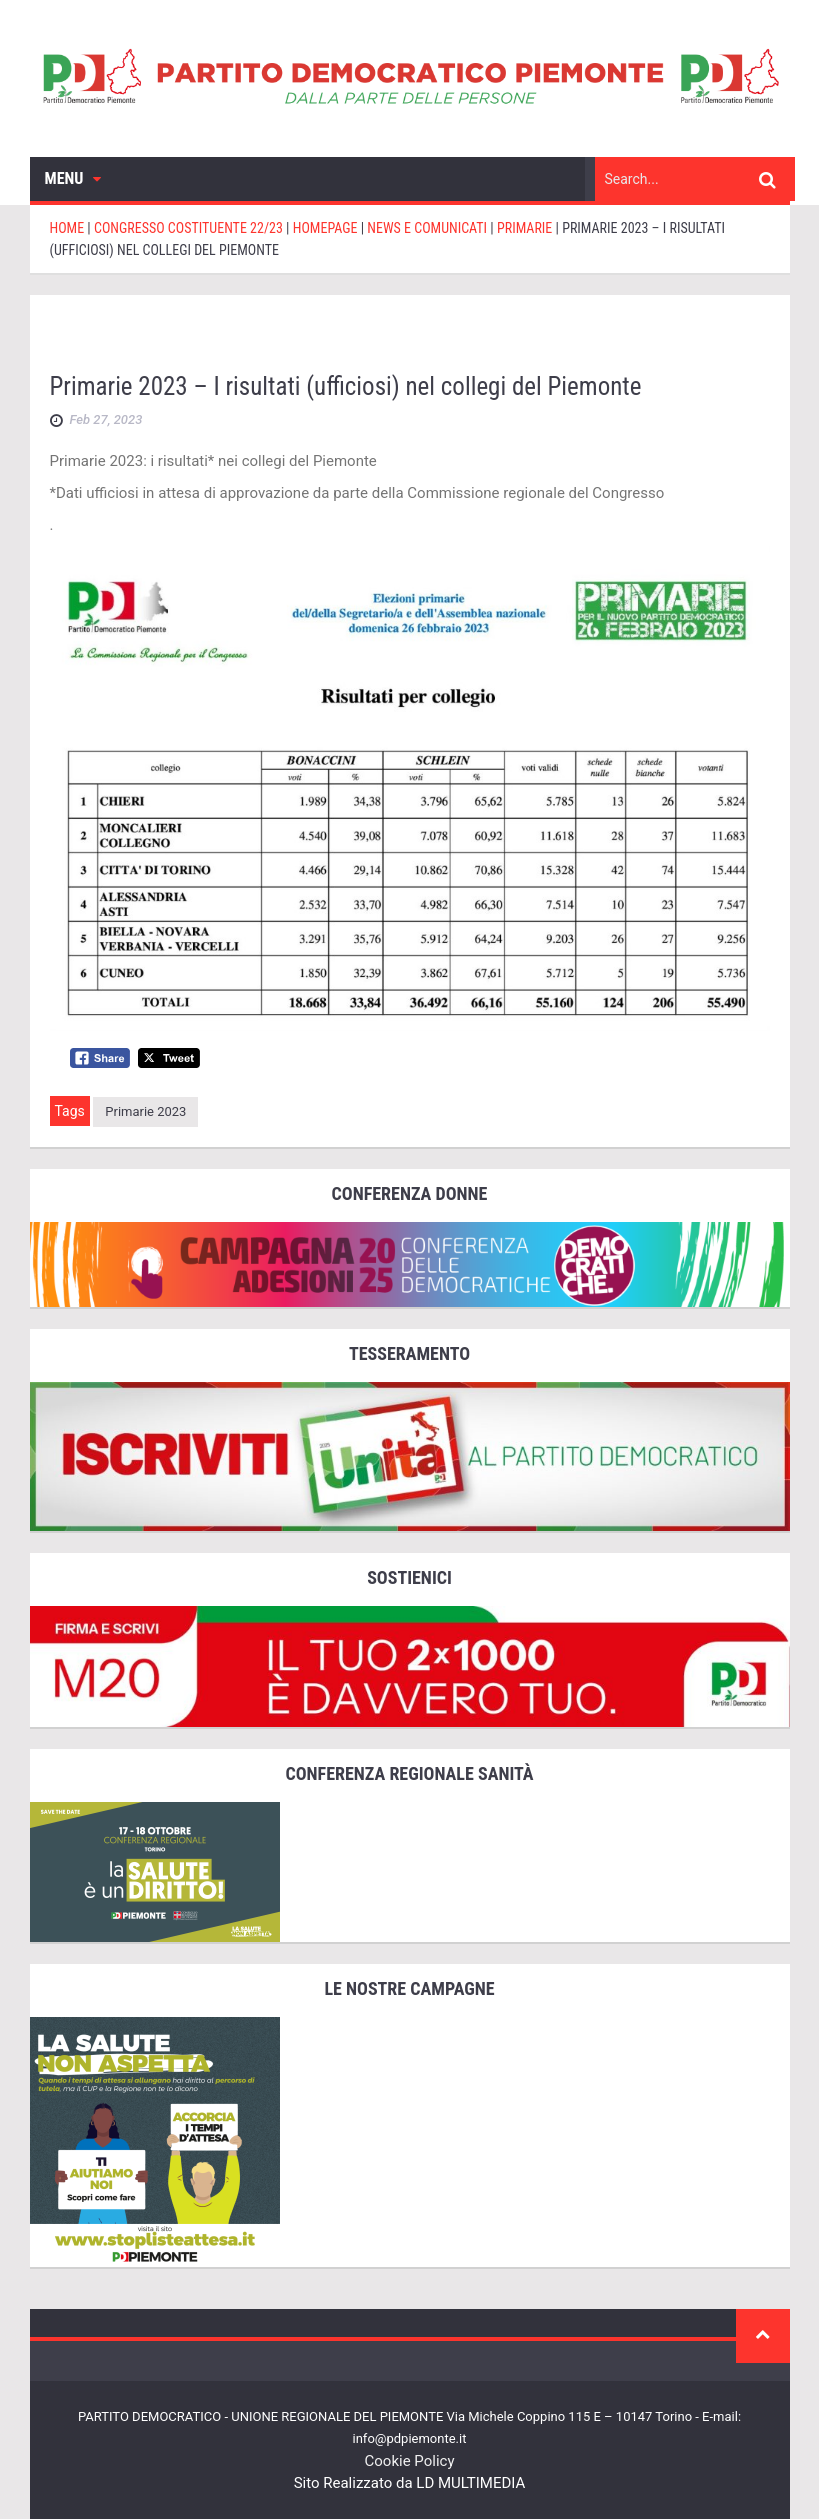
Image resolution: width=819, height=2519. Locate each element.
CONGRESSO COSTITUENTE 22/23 (175, 334)
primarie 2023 (145, 1111)
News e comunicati (499, 334)
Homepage (358, 334)
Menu (73, 178)
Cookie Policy (410, 2461)
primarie (634, 334)
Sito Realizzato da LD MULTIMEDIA (410, 2483)
